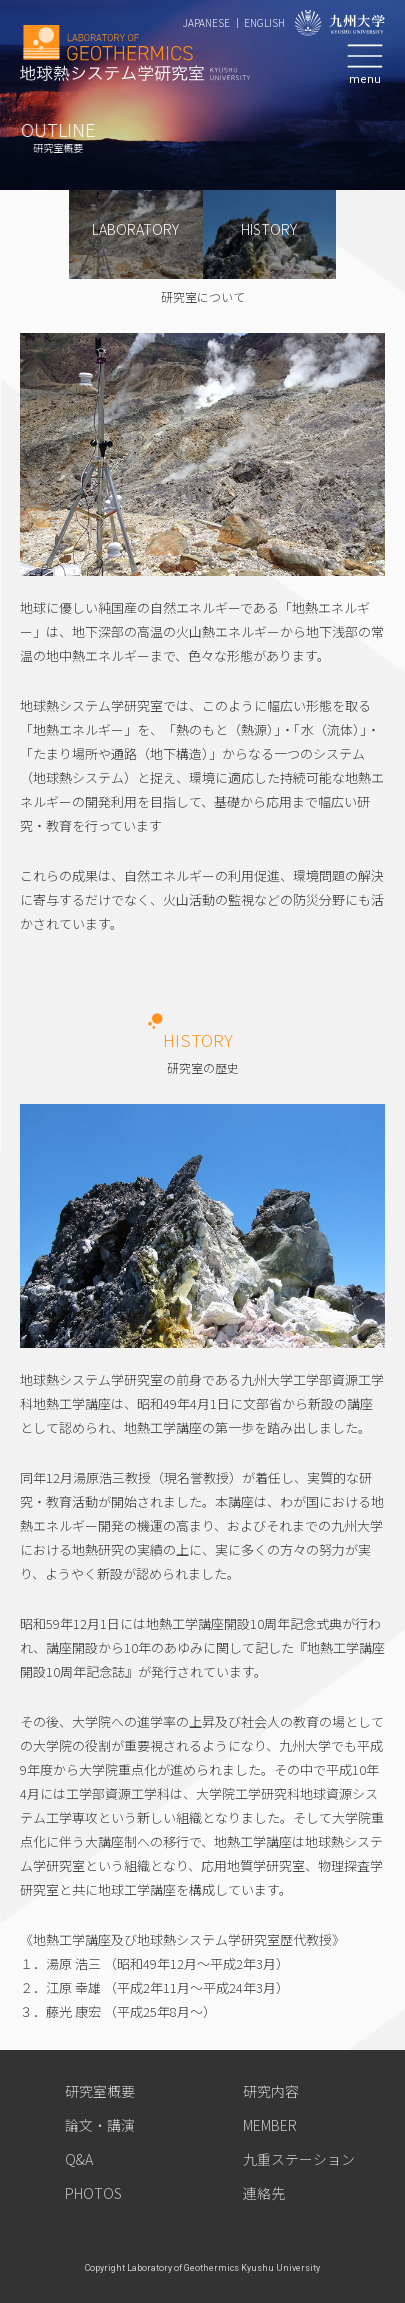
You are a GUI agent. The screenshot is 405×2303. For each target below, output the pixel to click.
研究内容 (271, 2091)
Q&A (79, 2159)
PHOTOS (93, 2193)
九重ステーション (299, 2159)
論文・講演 (100, 2125)
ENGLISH (264, 22)
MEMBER (270, 2125)
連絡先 (264, 2193)
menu (365, 79)
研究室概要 (100, 2091)
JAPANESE (206, 22)
